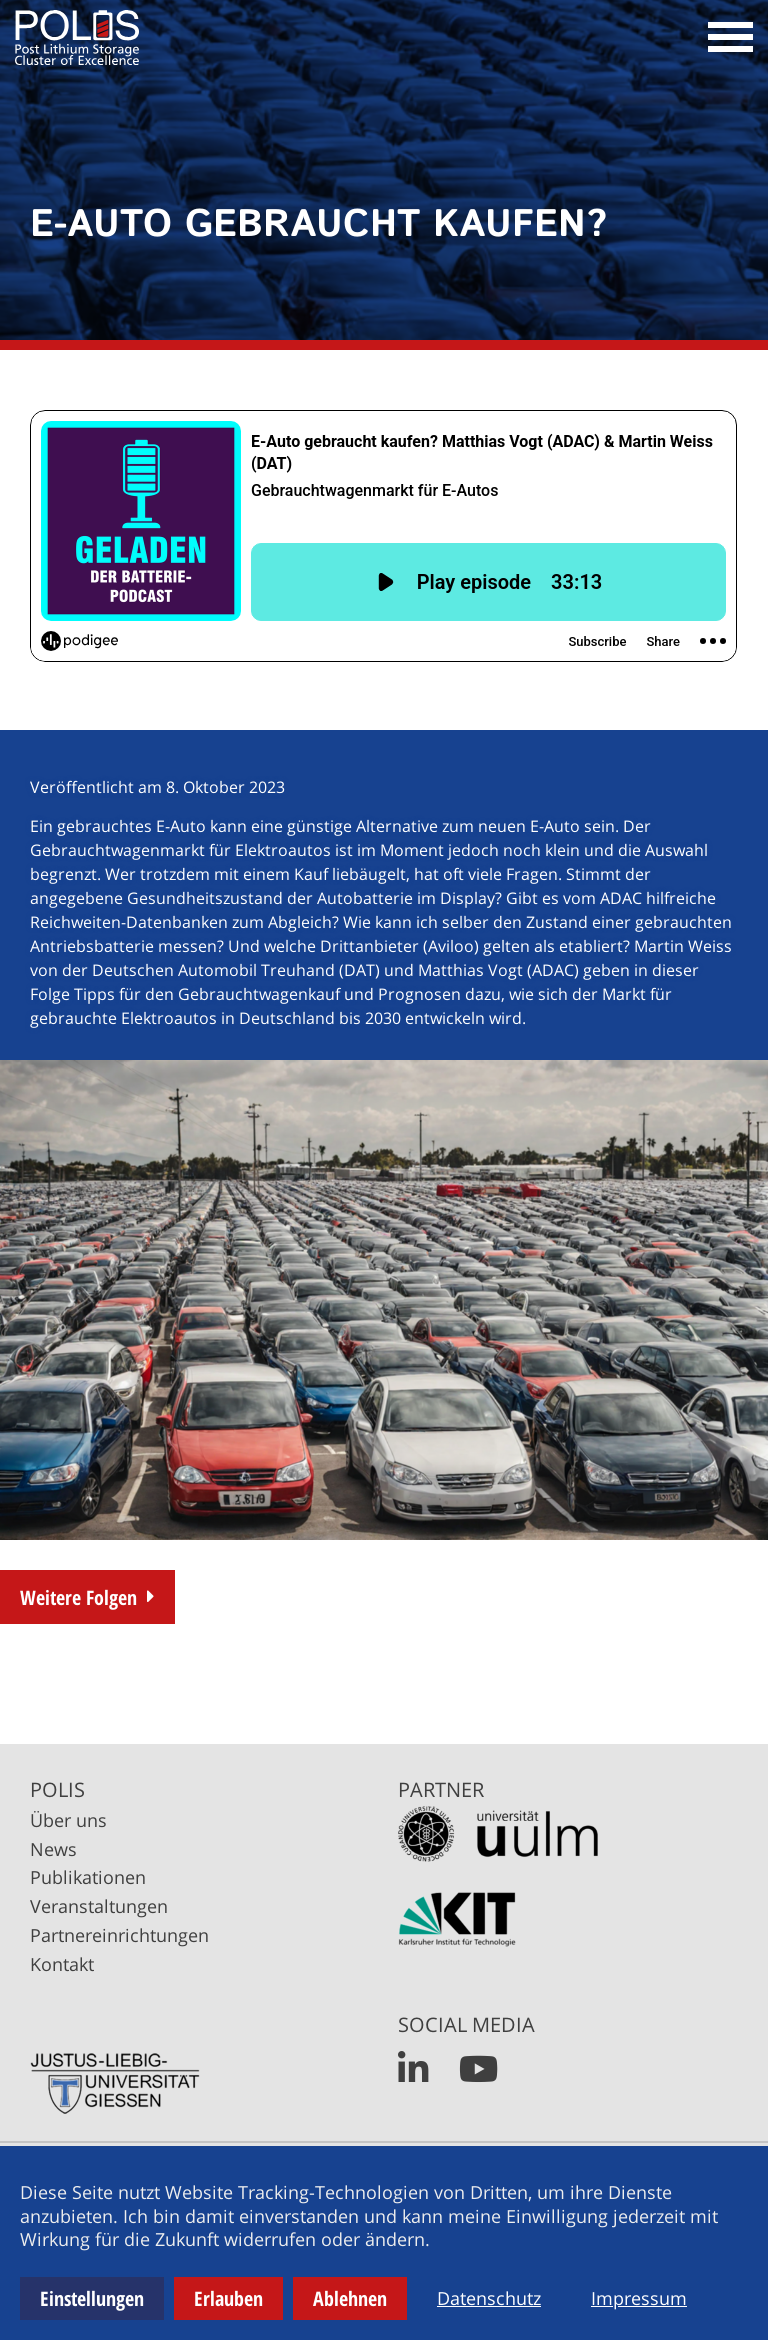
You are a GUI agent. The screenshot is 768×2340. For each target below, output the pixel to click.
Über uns (68, 1820)
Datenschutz (489, 2298)
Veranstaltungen (99, 1906)
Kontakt (62, 1964)
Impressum (639, 2298)
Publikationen (88, 1877)
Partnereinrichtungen (119, 1935)
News (53, 1849)
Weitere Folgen (78, 1597)
